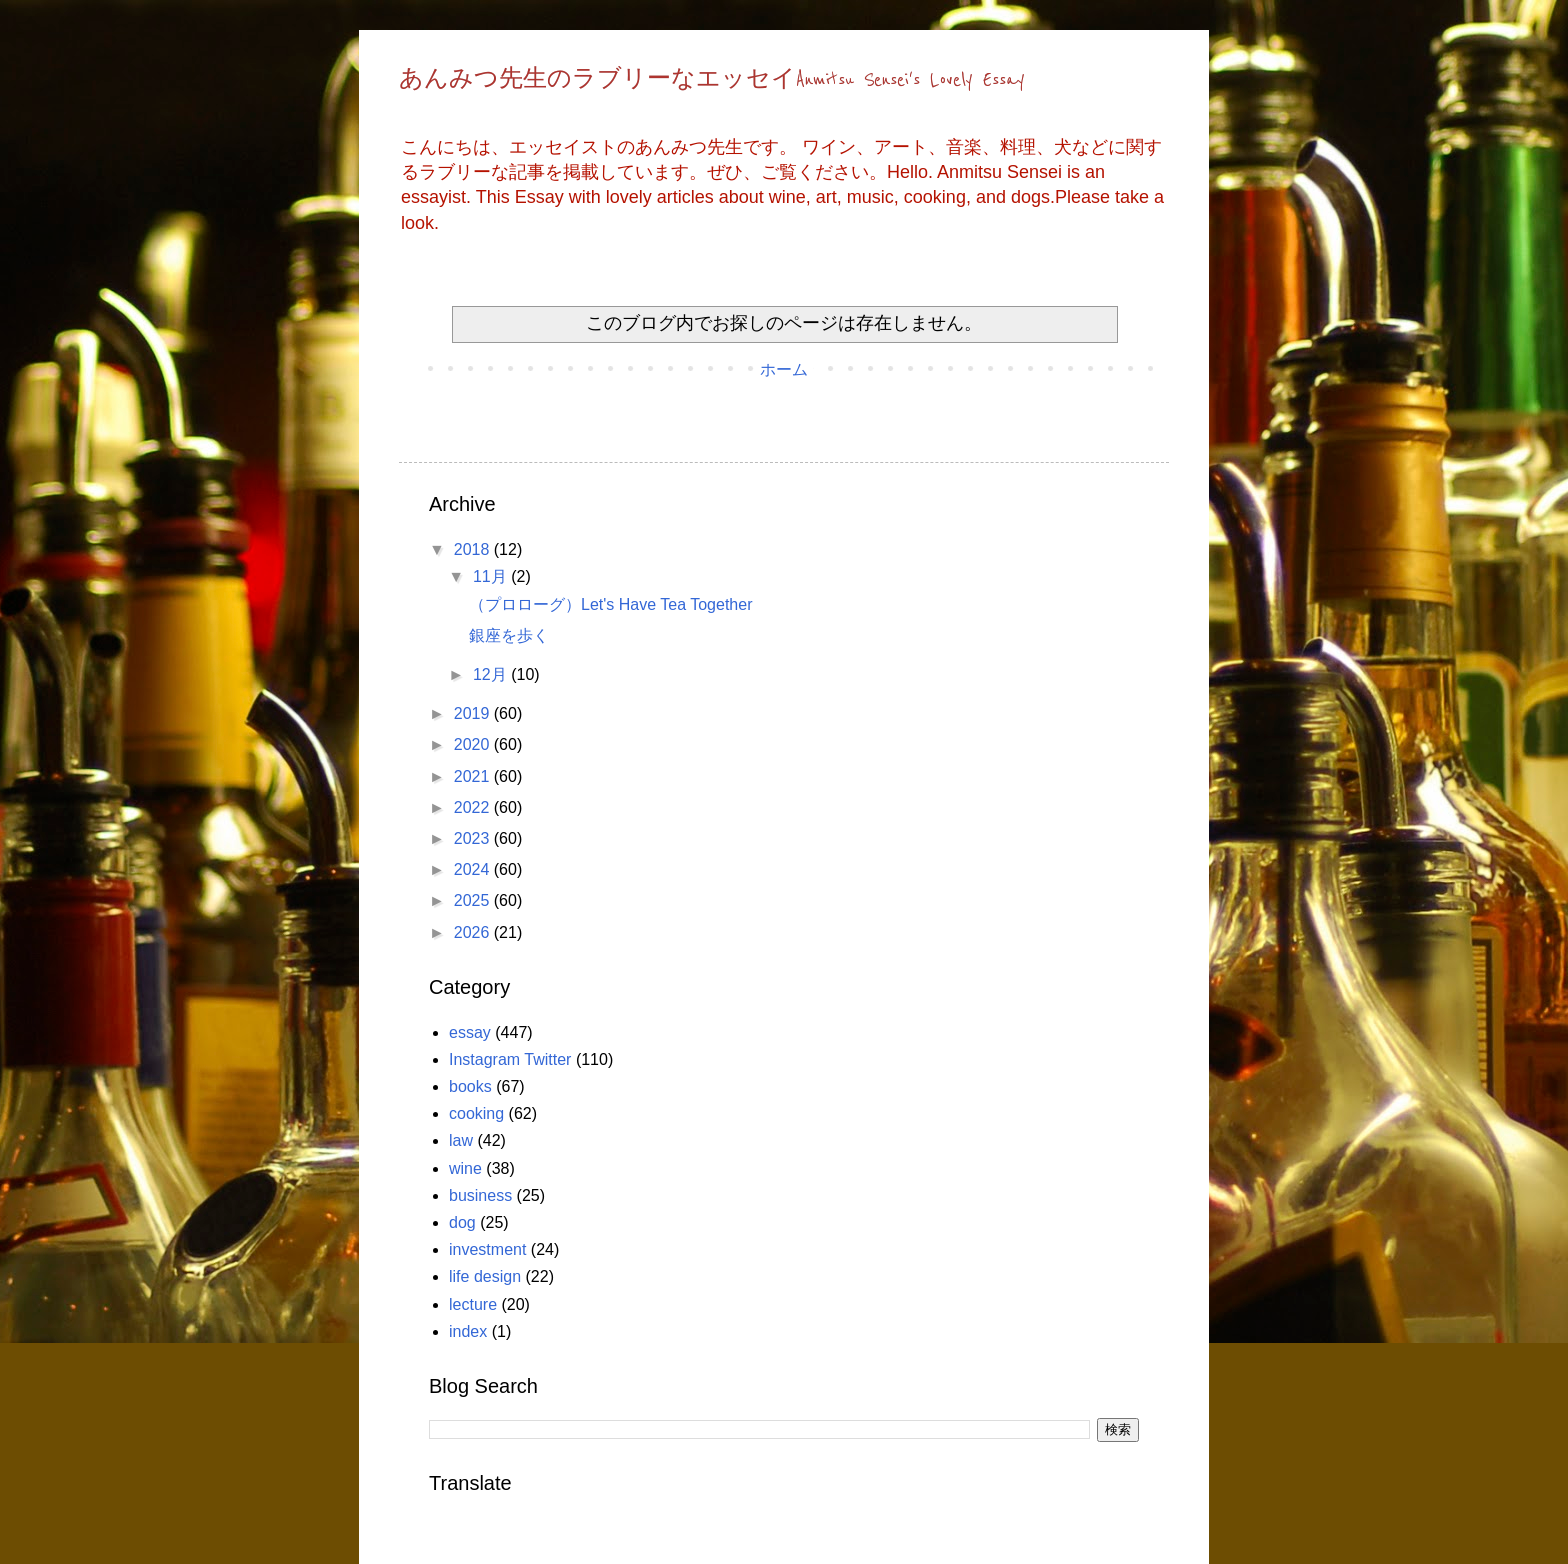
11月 (492, 576)
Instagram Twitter (510, 1059)
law (461, 1140)
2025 (474, 900)
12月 (492, 674)
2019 (474, 713)
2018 (474, 549)
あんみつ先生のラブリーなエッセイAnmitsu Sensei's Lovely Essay (712, 80)
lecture (473, 1304)
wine (465, 1168)
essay (470, 1032)
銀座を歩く (509, 635)
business (480, 1195)
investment (487, 1249)
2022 (474, 807)
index (468, 1331)
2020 (474, 744)
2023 (474, 838)
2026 (474, 932)
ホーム (784, 369)
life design (485, 1276)
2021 (474, 776)
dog (462, 1222)
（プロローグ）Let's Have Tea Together (610, 604)
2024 (474, 869)
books (470, 1086)
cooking (476, 1113)
